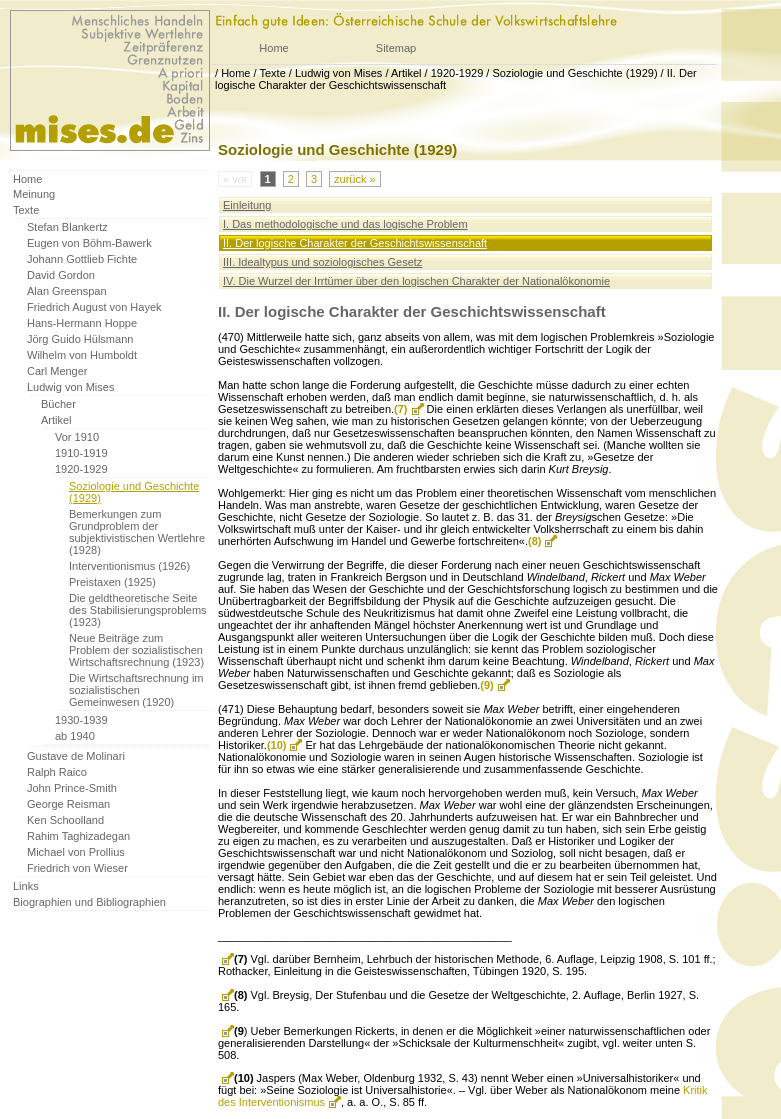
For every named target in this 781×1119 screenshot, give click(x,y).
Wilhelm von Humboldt (82, 355)
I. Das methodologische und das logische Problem (345, 224)
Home (273, 48)
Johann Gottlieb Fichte (82, 259)
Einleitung (247, 205)
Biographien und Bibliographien (89, 902)
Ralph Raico (57, 772)
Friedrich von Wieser (77, 868)
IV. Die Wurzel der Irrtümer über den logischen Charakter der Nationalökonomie (416, 281)
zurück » (355, 179)
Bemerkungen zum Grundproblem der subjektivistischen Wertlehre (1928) (137, 532)
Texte (272, 73)
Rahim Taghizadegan (78, 836)
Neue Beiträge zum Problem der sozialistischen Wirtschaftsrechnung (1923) (136, 650)
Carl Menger (57, 371)
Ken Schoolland (65, 820)
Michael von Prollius (76, 852)
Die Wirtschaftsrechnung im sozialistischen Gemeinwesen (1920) (136, 690)
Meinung (34, 194)
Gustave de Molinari (76, 756)
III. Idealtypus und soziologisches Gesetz (322, 262)
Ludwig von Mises (338, 73)
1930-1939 (81, 720)
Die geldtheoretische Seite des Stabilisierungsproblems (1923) (138, 610)
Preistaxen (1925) (112, 582)
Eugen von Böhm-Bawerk (89, 243)
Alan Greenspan (67, 291)
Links (26, 886)
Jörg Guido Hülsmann (80, 339)
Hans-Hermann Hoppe (82, 323)
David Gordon (61, 275)
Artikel (406, 73)
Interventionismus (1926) (129, 566)
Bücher (58, 404)
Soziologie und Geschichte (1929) (574, 73)
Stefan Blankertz (67, 227)
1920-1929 (457, 73)
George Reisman (68, 804)
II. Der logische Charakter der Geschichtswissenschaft (355, 243)
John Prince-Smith (72, 788)
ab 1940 (75, 736)
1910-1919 (81, 453)
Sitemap (396, 48)
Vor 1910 (77, 437)
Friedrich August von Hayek (94, 307)
